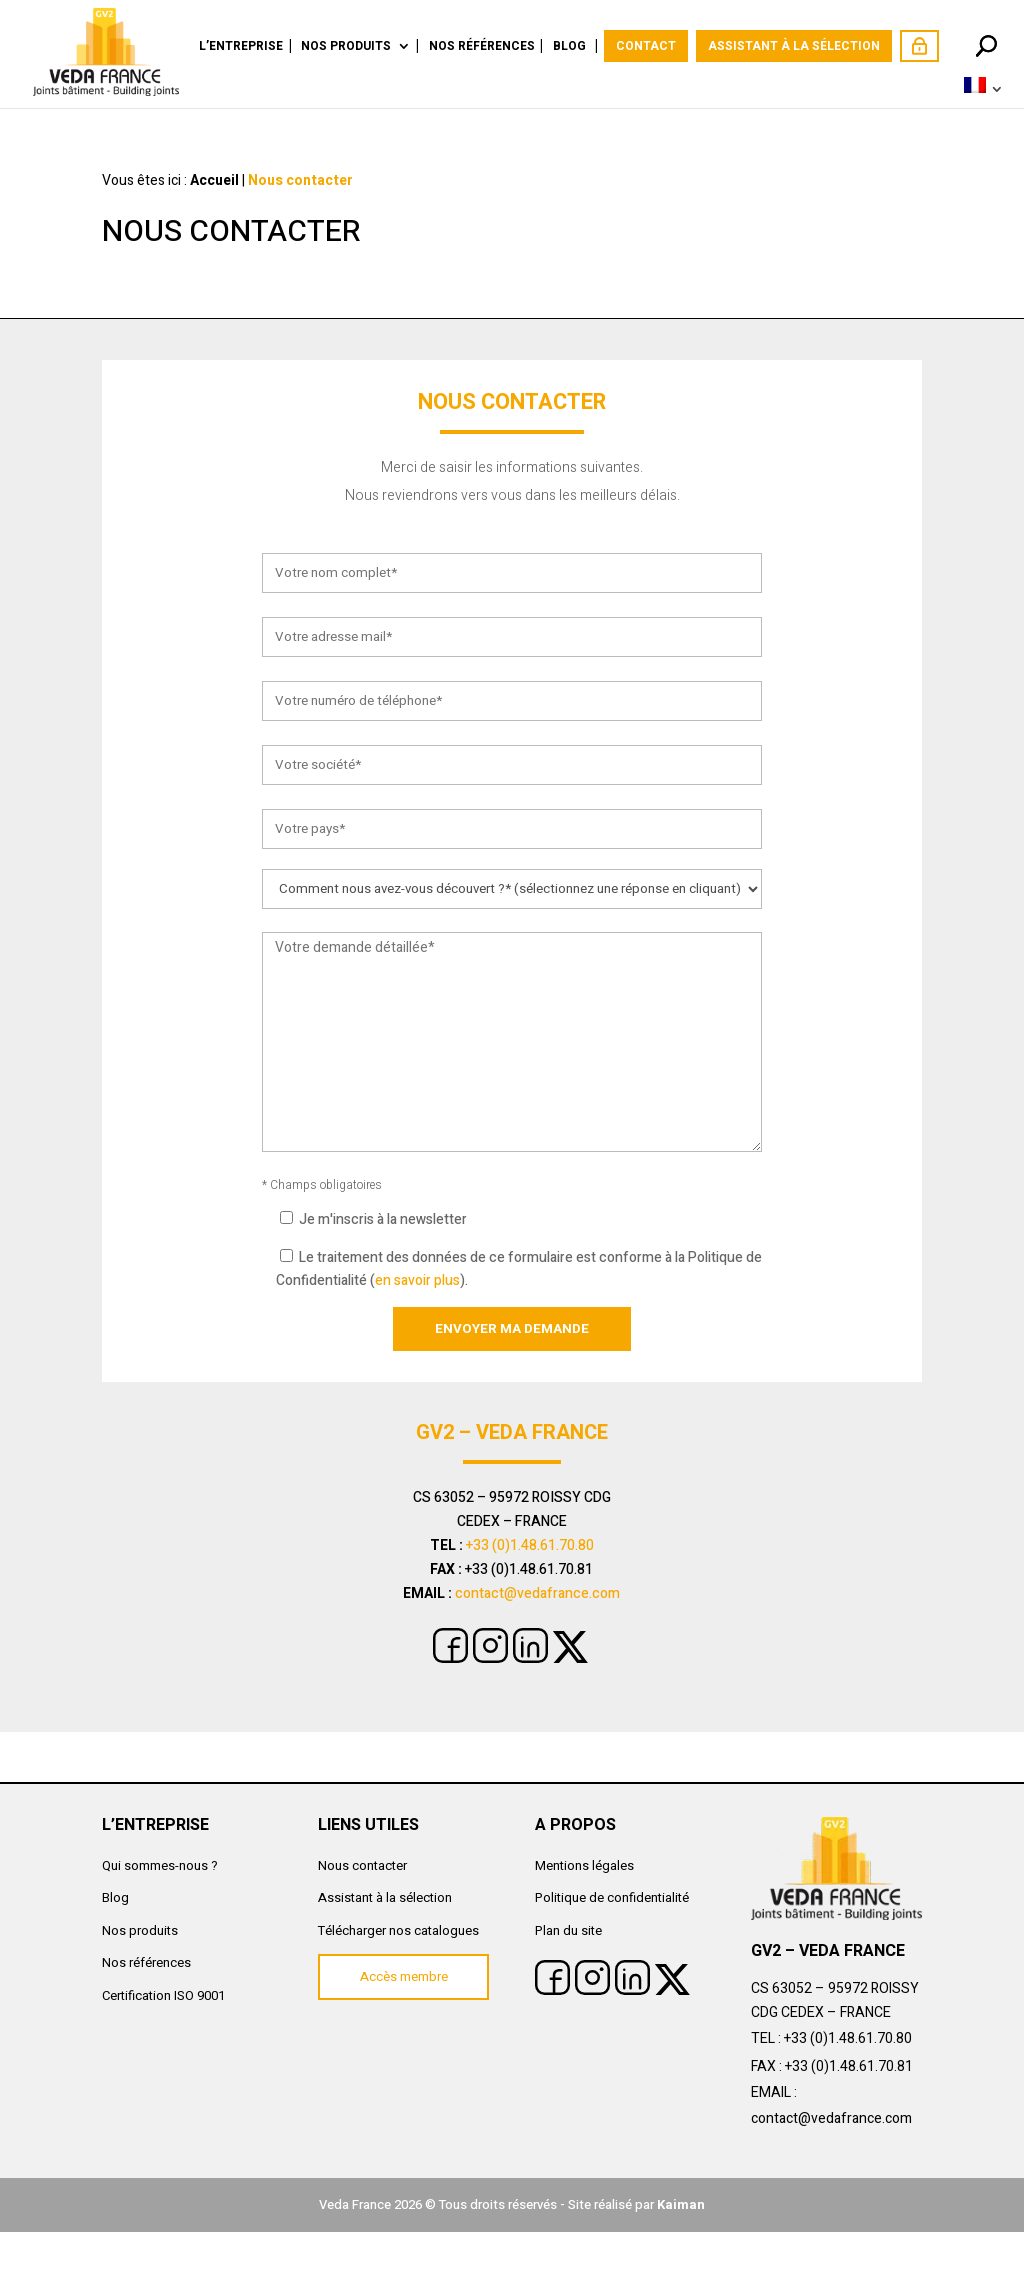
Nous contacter (362, 1865)
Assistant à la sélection (794, 46)
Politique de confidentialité (612, 1897)
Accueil (214, 180)
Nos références (482, 47)
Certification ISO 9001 (163, 1995)
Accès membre (919, 46)
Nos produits (346, 47)
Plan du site (568, 1930)
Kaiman (681, 2204)
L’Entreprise (241, 47)
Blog (569, 47)
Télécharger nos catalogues (398, 1930)
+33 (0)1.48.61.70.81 (849, 2066)
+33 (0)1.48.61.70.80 (530, 1545)
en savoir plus (417, 1280)
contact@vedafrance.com (537, 1593)
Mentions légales (584, 1865)
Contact (646, 46)
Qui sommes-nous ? (160, 1865)
